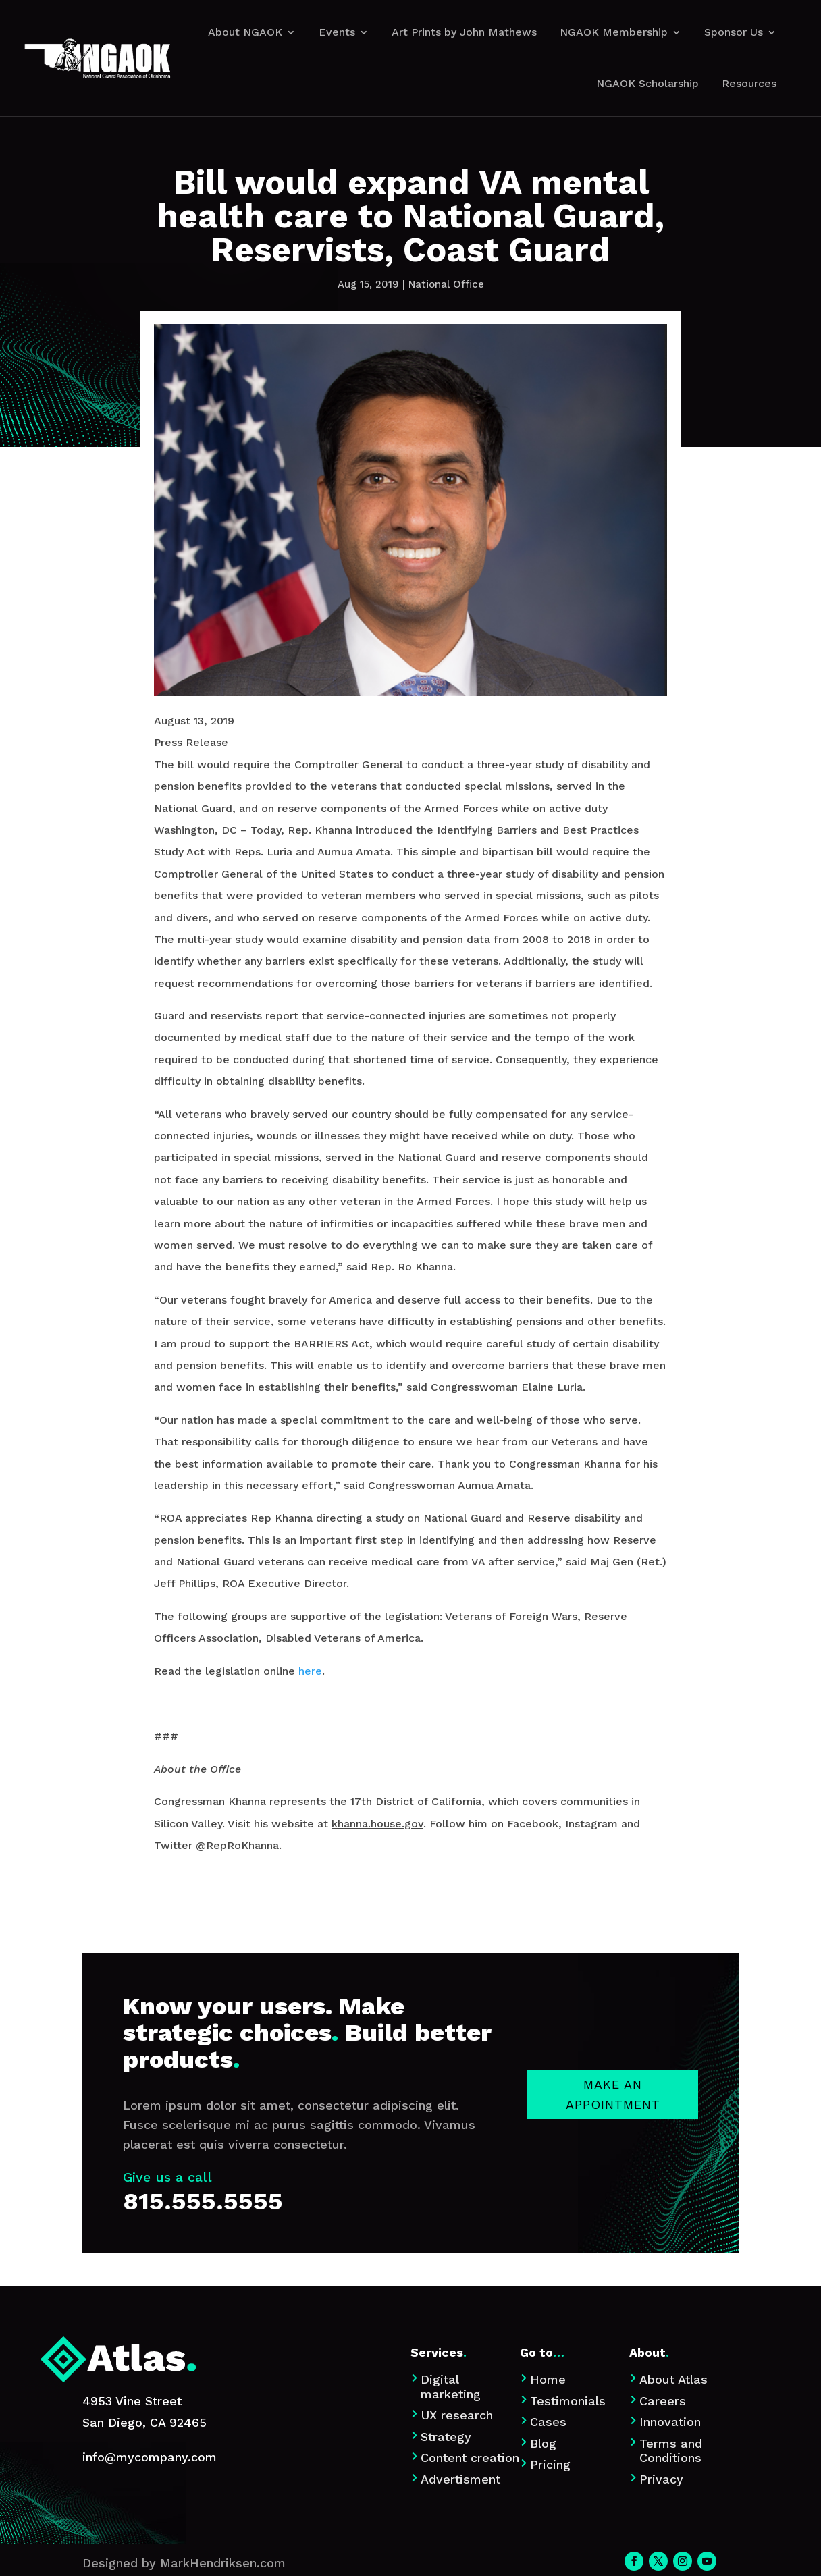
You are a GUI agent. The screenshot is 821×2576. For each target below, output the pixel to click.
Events (337, 32)
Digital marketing (451, 2386)
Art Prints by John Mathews (464, 32)
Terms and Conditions (670, 2450)
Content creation (470, 2457)
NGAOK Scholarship (647, 83)
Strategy (446, 2437)
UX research (457, 2415)
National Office (446, 284)
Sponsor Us (733, 32)
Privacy (661, 2479)
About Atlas (673, 2379)
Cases (548, 2422)
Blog (543, 2443)
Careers (662, 2401)
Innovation (670, 2422)
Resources (749, 83)
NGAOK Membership (614, 32)
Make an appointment (613, 2210)
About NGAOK (245, 32)
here (310, 1671)
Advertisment (460, 2479)
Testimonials (568, 2401)
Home (548, 2379)
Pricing (550, 2464)
